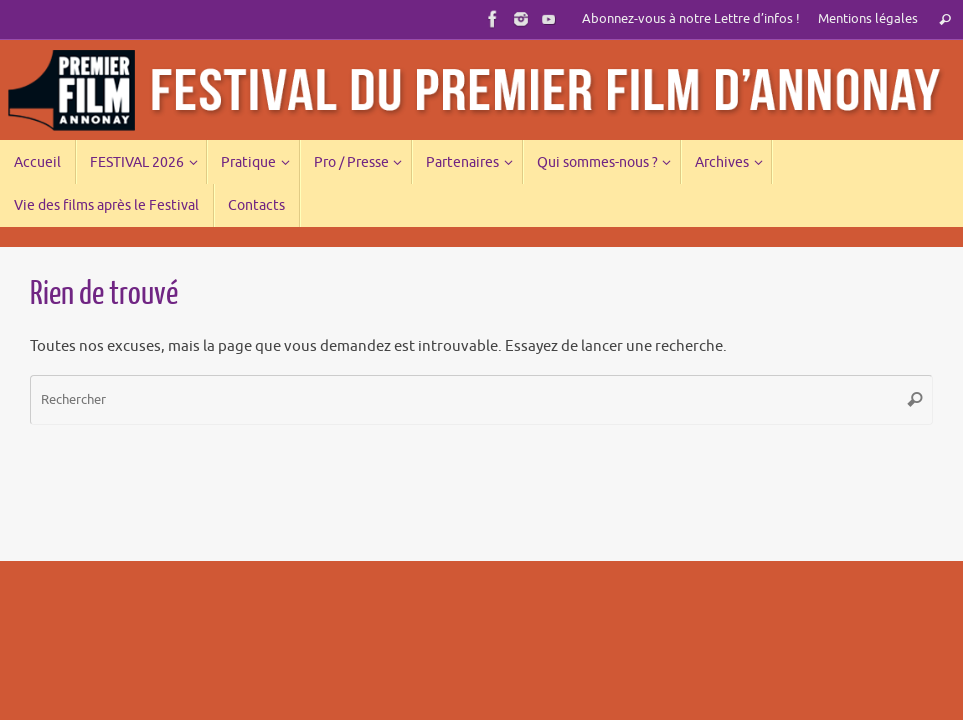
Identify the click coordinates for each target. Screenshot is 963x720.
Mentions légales (868, 19)
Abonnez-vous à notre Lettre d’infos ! (691, 19)
